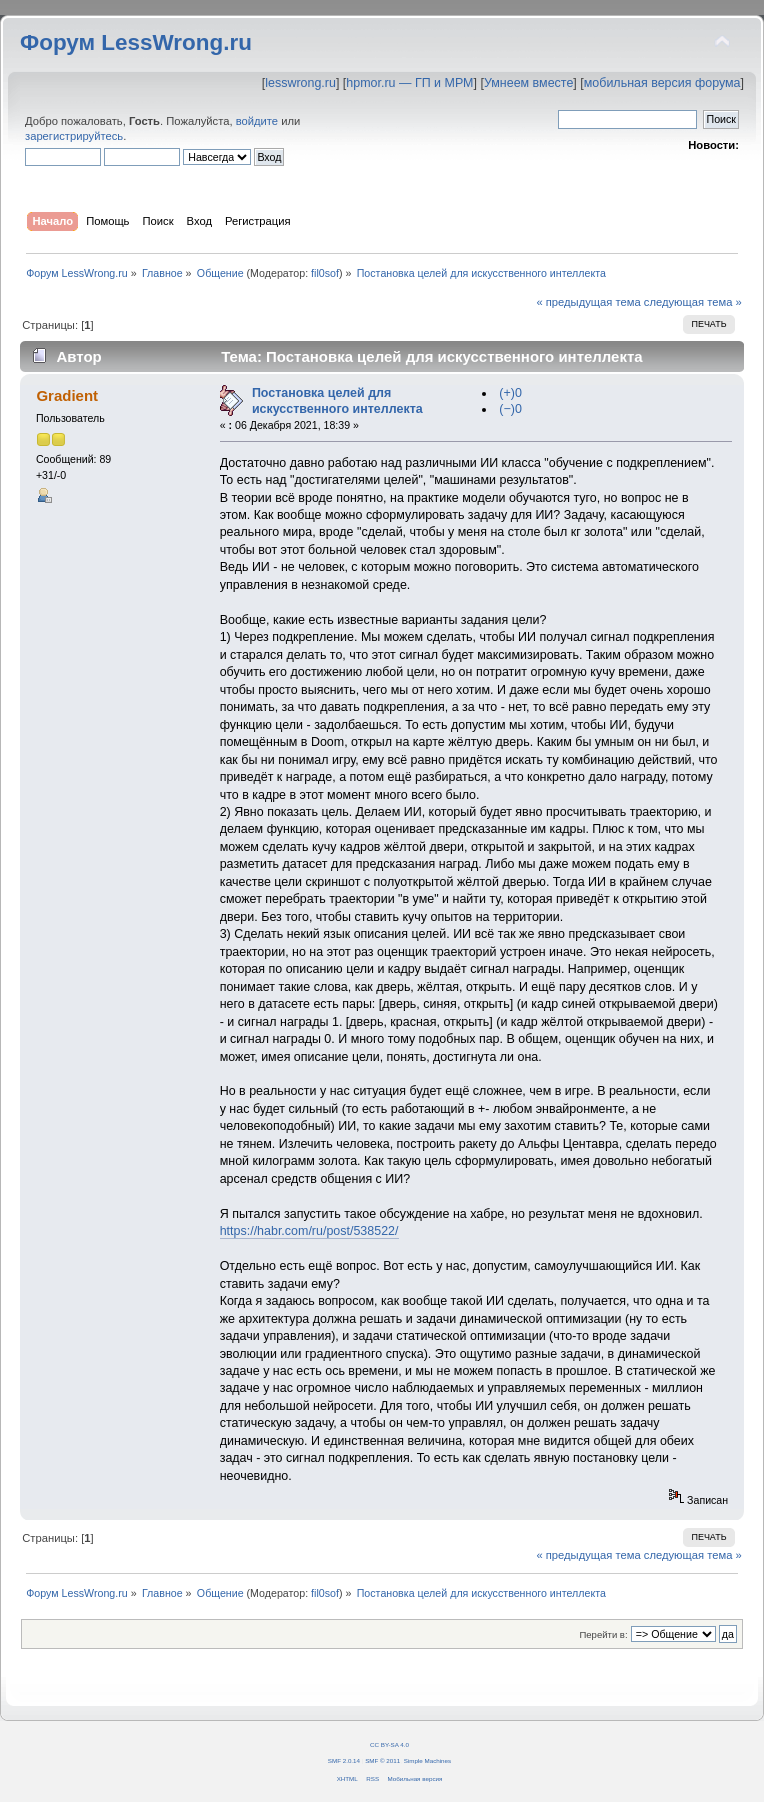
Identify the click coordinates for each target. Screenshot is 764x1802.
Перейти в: (603, 1634)
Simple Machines (427, 1760)
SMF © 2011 (382, 1760)
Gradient (67, 395)
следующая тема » (693, 302)
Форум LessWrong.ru (136, 42)
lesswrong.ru (300, 83)
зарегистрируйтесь (74, 136)
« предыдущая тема (588, 302)
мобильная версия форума (662, 83)
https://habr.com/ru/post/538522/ (309, 1231)
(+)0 (510, 393)
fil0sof (325, 273)
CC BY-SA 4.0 (389, 1744)
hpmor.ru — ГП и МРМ (409, 83)
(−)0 (510, 409)
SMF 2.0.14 (344, 1760)
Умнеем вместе (528, 83)
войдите (257, 121)
